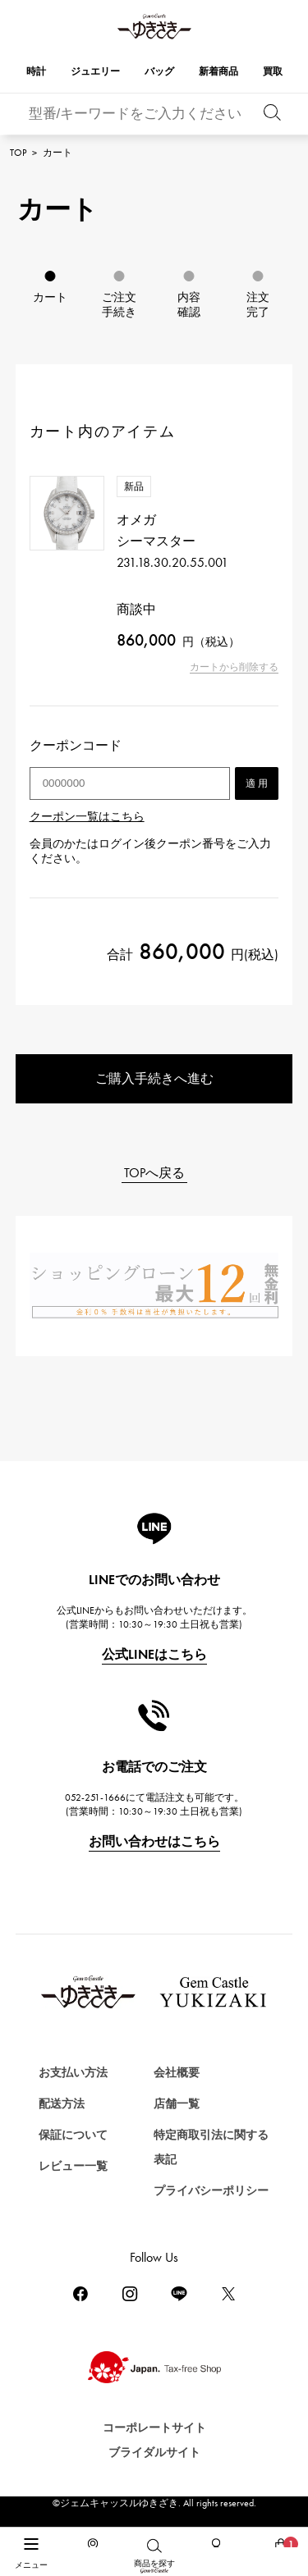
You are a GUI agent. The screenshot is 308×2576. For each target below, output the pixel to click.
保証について (73, 2135)
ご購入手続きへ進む (154, 1078)
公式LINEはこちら (154, 1654)
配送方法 (62, 2104)
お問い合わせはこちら (154, 1841)
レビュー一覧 (73, 2166)
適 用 (257, 783)
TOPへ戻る (154, 1173)
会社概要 (177, 2073)
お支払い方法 (73, 2073)
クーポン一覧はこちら (87, 817)
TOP (18, 152)
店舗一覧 (177, 2104)
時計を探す (48, 2516)
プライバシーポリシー (211, 2191)
